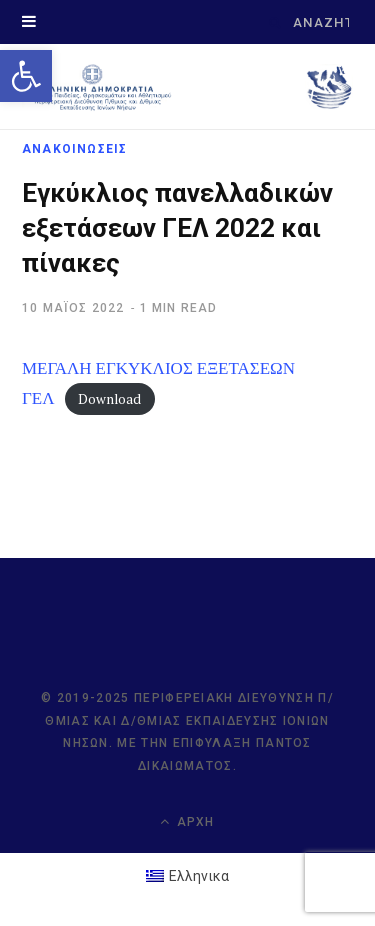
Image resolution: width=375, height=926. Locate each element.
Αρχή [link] (187, 821)
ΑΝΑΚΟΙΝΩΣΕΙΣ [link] (74, 149)
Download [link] (109, 399)
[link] (26, 76)
